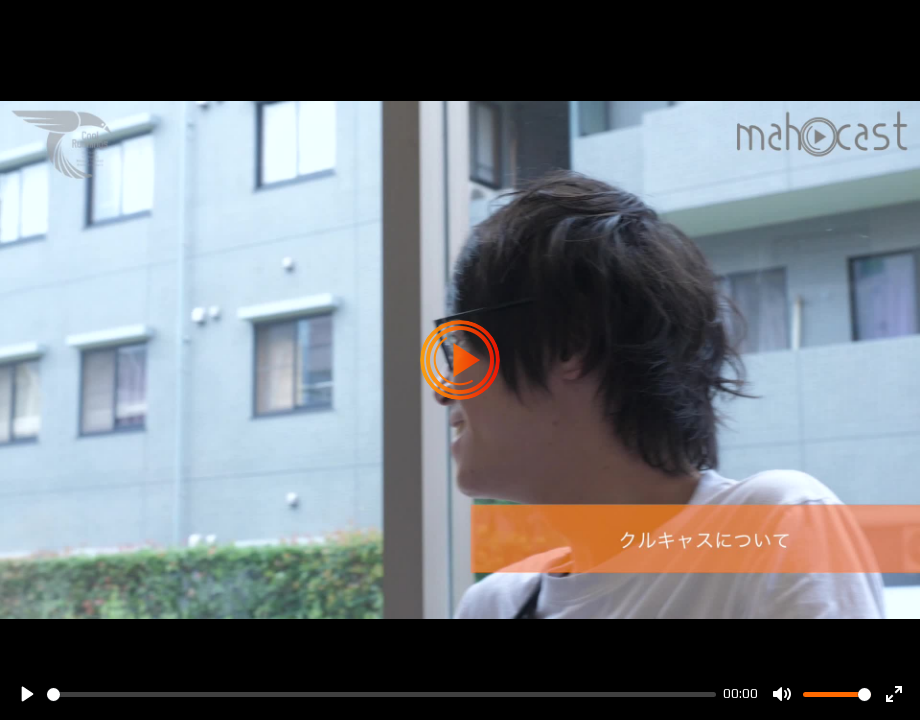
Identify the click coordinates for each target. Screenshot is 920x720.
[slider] (381, 694)
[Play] (26, 694)
